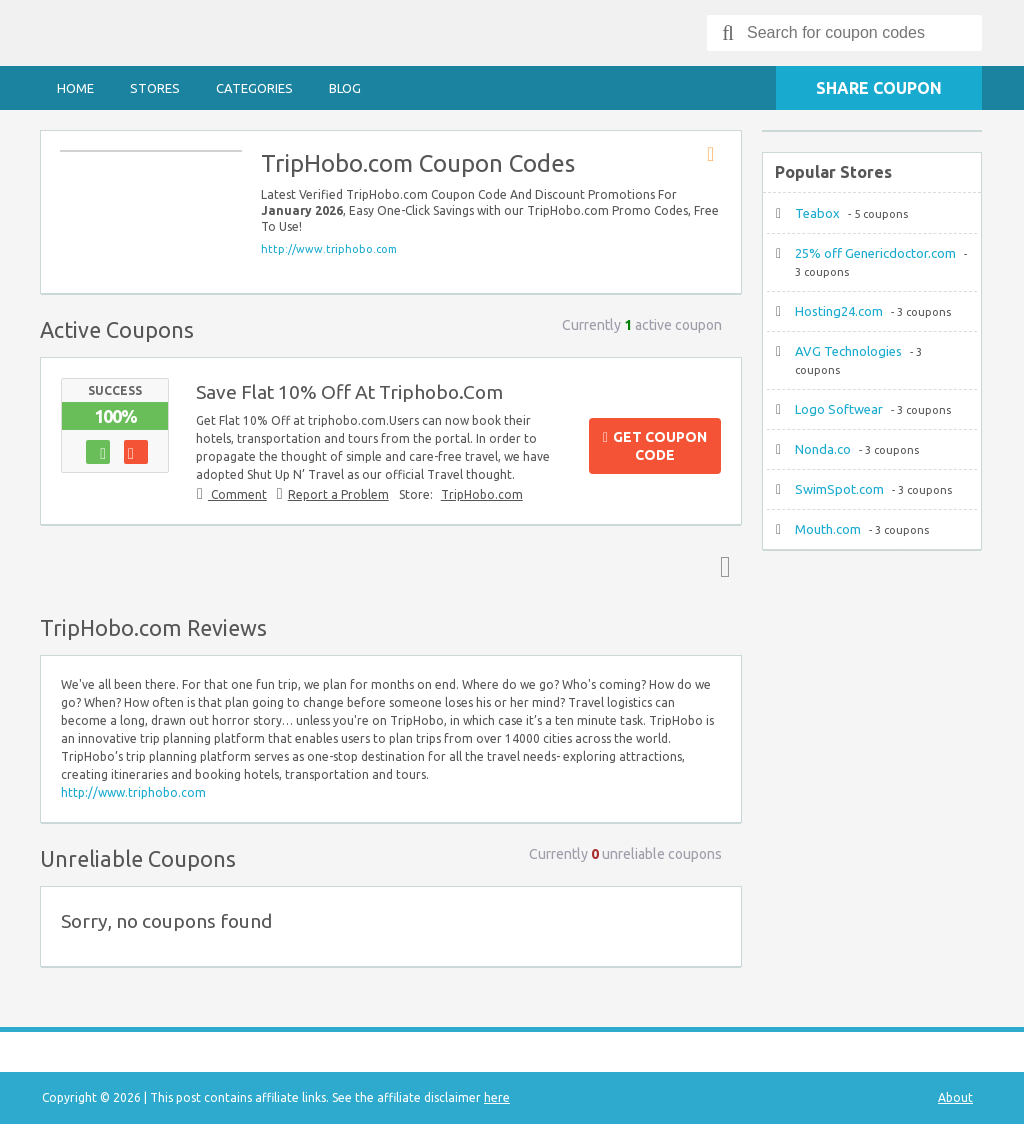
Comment (237, 494)
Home (75, 88)
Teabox (817, 213)
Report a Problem (338, 494)
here (497, 1097)
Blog (345, 88)
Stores (155, 88)
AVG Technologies (848, 351)
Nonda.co (823, 449)
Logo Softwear (839, 409)
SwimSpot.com (839, 489)
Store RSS (717, 155)
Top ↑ (721, 566)
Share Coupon (879, 88)
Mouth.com (828, 529)
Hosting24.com (839, 311)
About (955, 1097)
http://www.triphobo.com (329, 249)
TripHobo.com (482, 494)
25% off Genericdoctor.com (875, 253)
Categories (254, 88)
